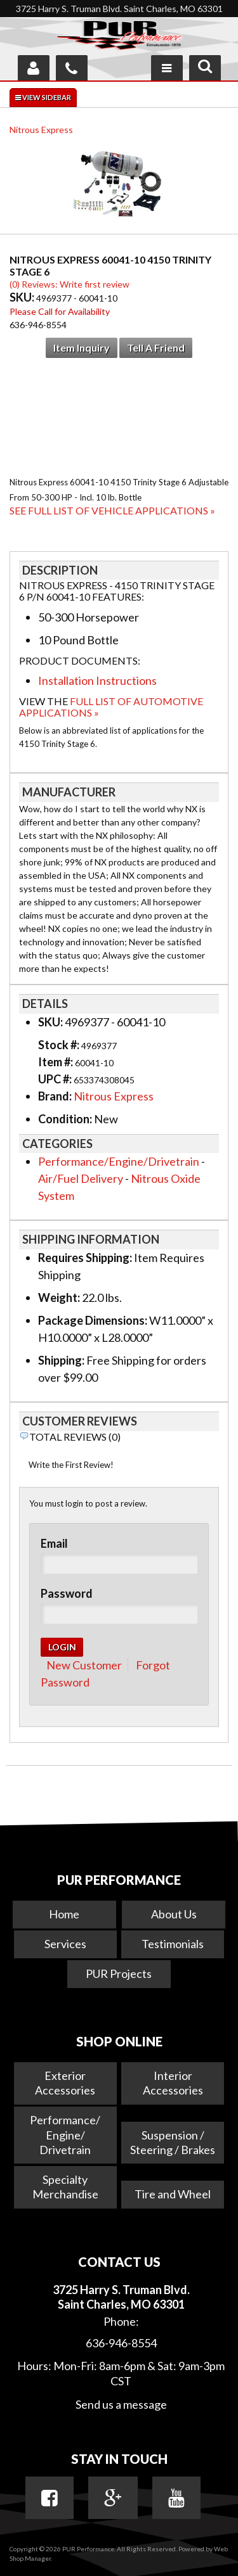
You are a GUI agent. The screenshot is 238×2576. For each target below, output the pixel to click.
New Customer (84, 1665)
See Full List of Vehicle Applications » (112, 510)
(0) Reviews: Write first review (69, 284)
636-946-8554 (121, 2343)
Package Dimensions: (92, 1320)
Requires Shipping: (85, 1258)
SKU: (23, 297)
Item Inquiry (81, 347)
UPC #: (56, 1079)
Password (67, 1593)
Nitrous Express (41, 129)
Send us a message (121, 2404)
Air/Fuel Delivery (80, 1178)
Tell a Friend (156, 347)
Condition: (65, 1119)
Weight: (59, 1297)
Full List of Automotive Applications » (111, 706)
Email (54, 1543)
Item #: (56, 1062)
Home (64, 1914)
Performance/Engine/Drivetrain (118, 1161)
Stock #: (59, 1045)
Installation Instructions (97, 680)
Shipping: (61, 1360)
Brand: (55, 1096)
